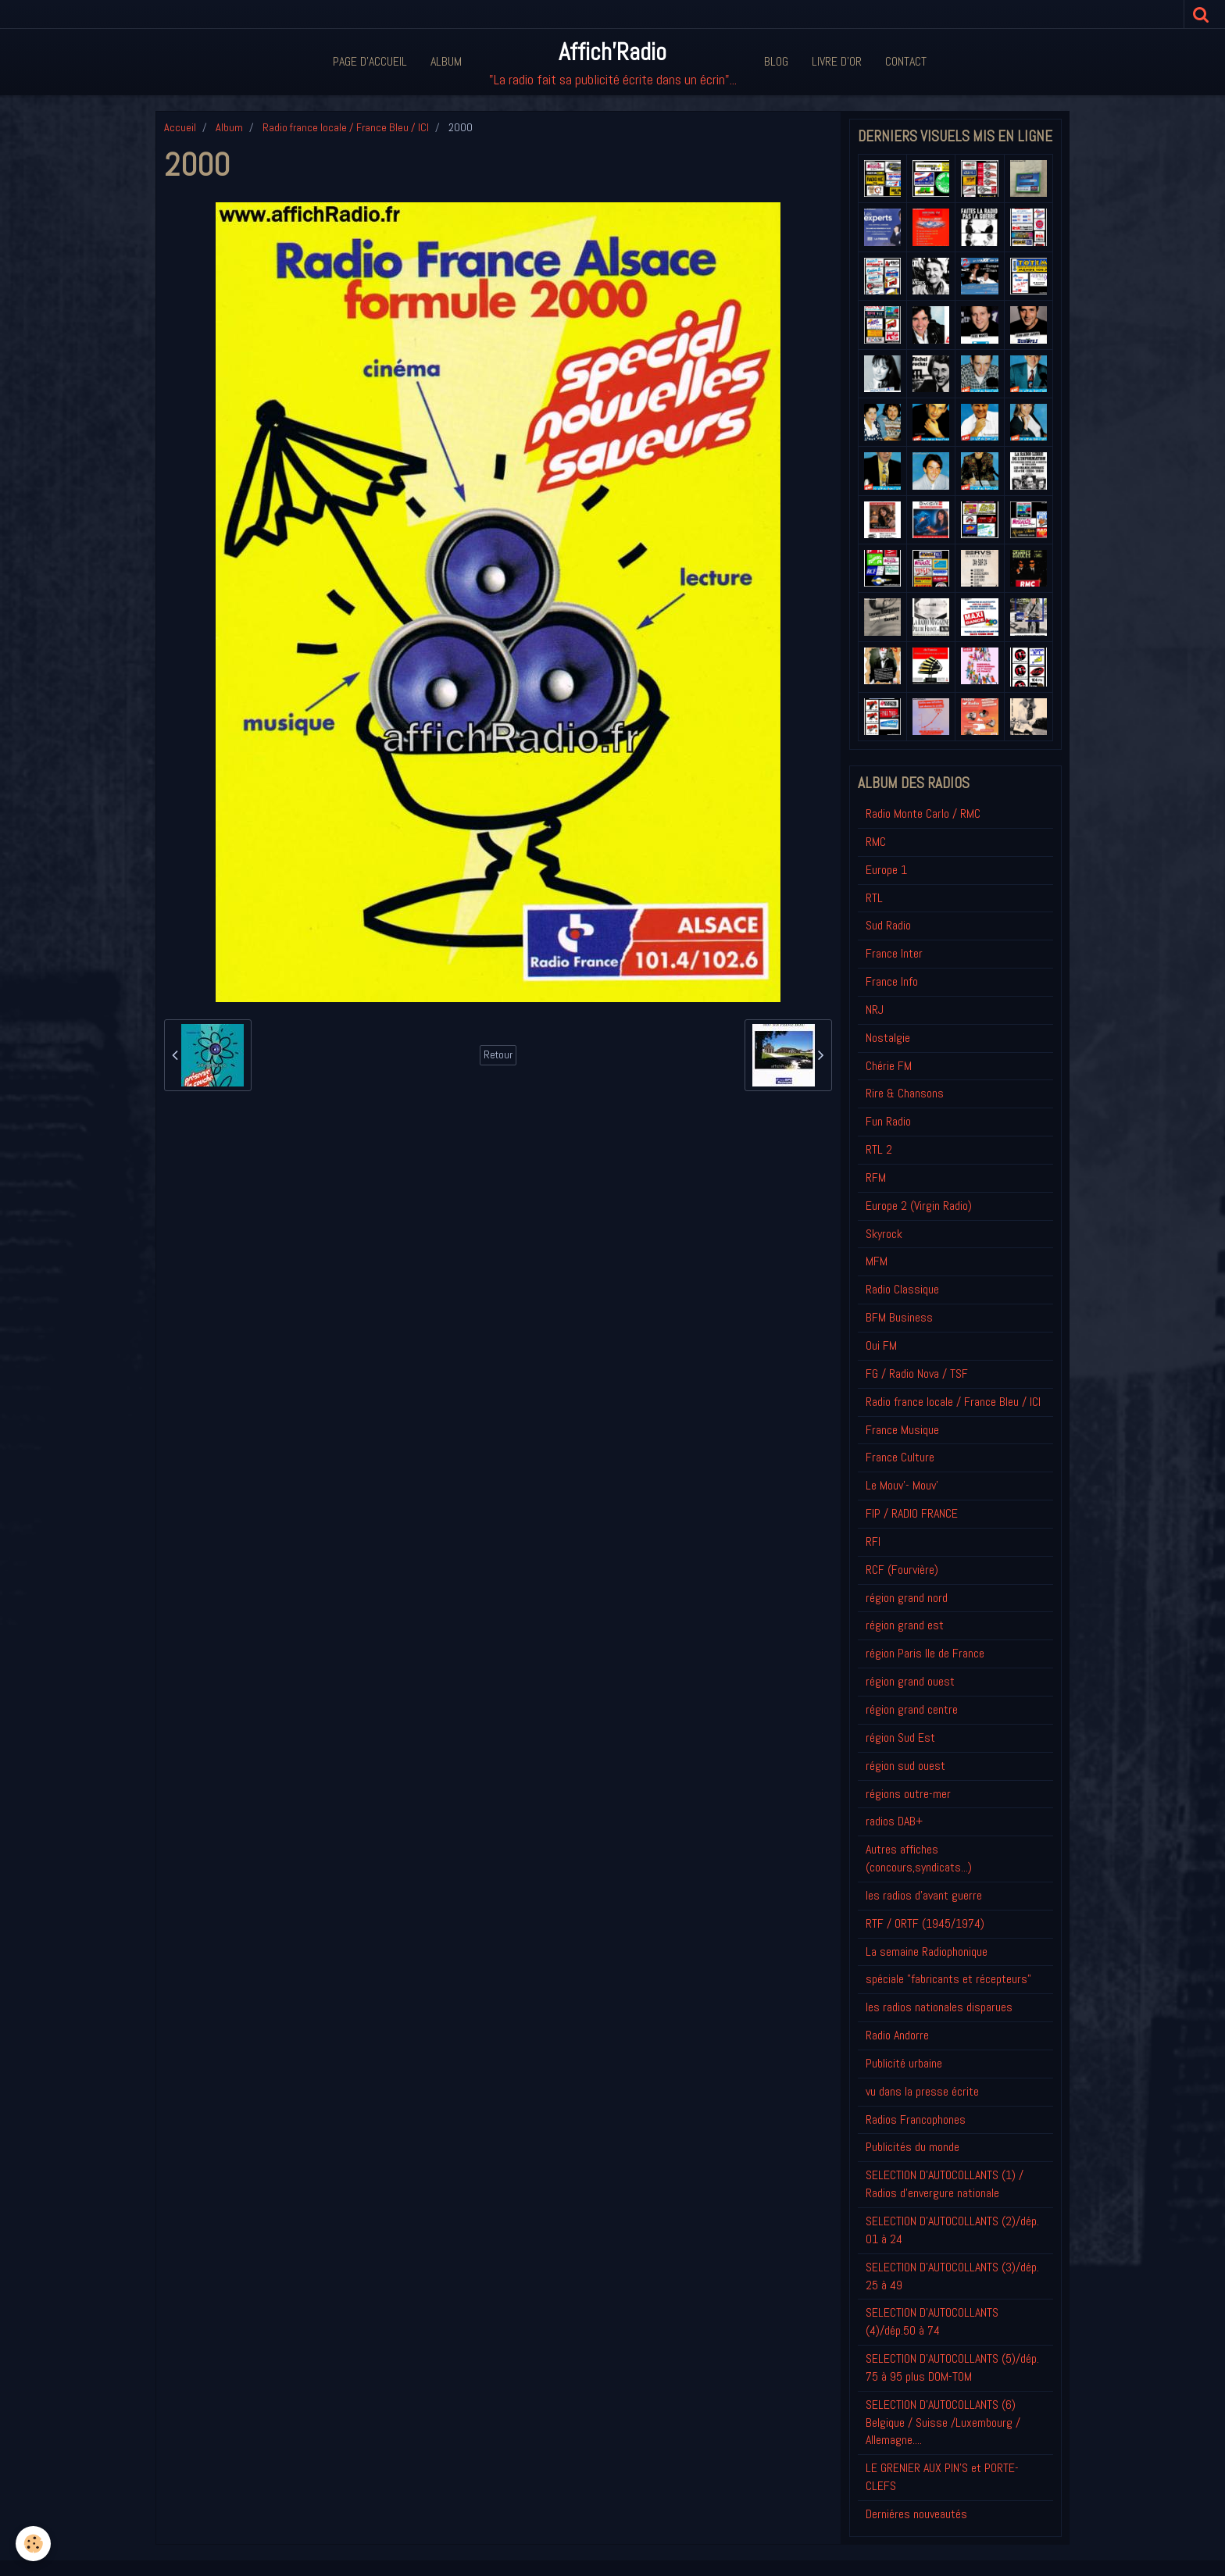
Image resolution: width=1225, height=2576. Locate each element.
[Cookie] (33, 2543)
